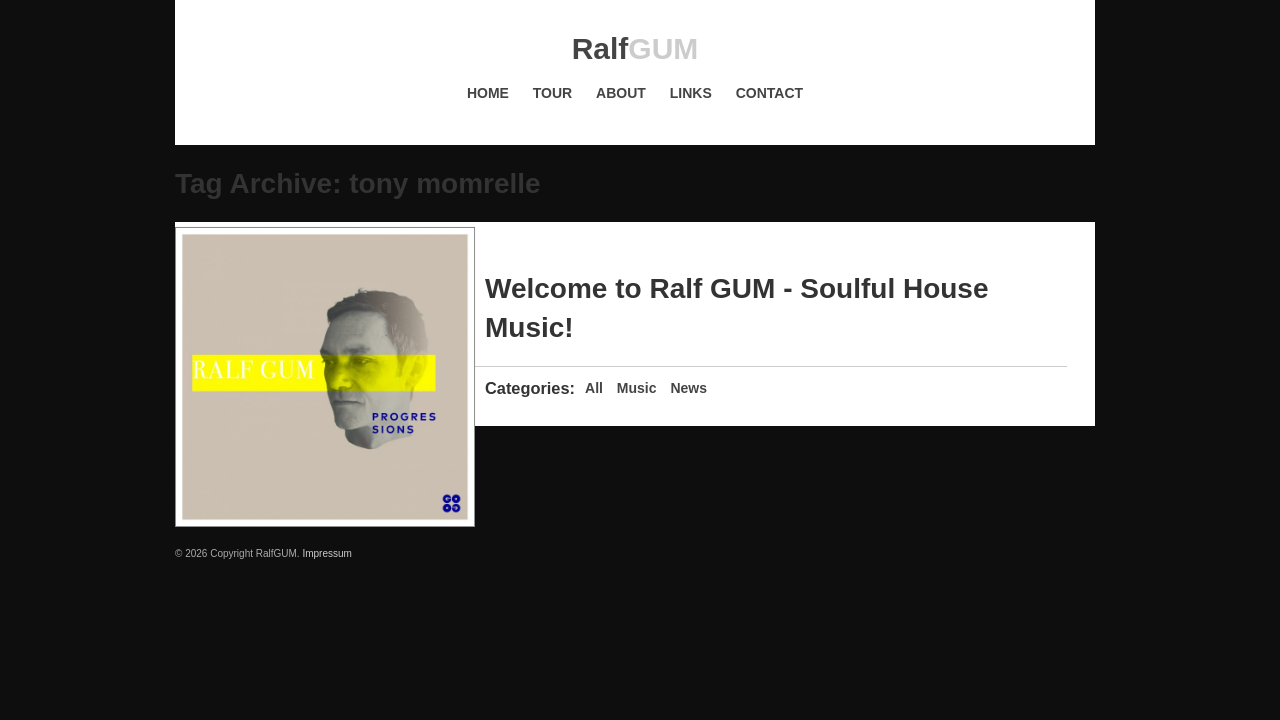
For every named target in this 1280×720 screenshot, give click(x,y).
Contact (769, 93)
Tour (552, 93)
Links (691, 93)
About (621, 93)
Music (637, 388)
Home (488, 93)
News (688, 388)
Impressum (326, 553)
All (594, 388)
